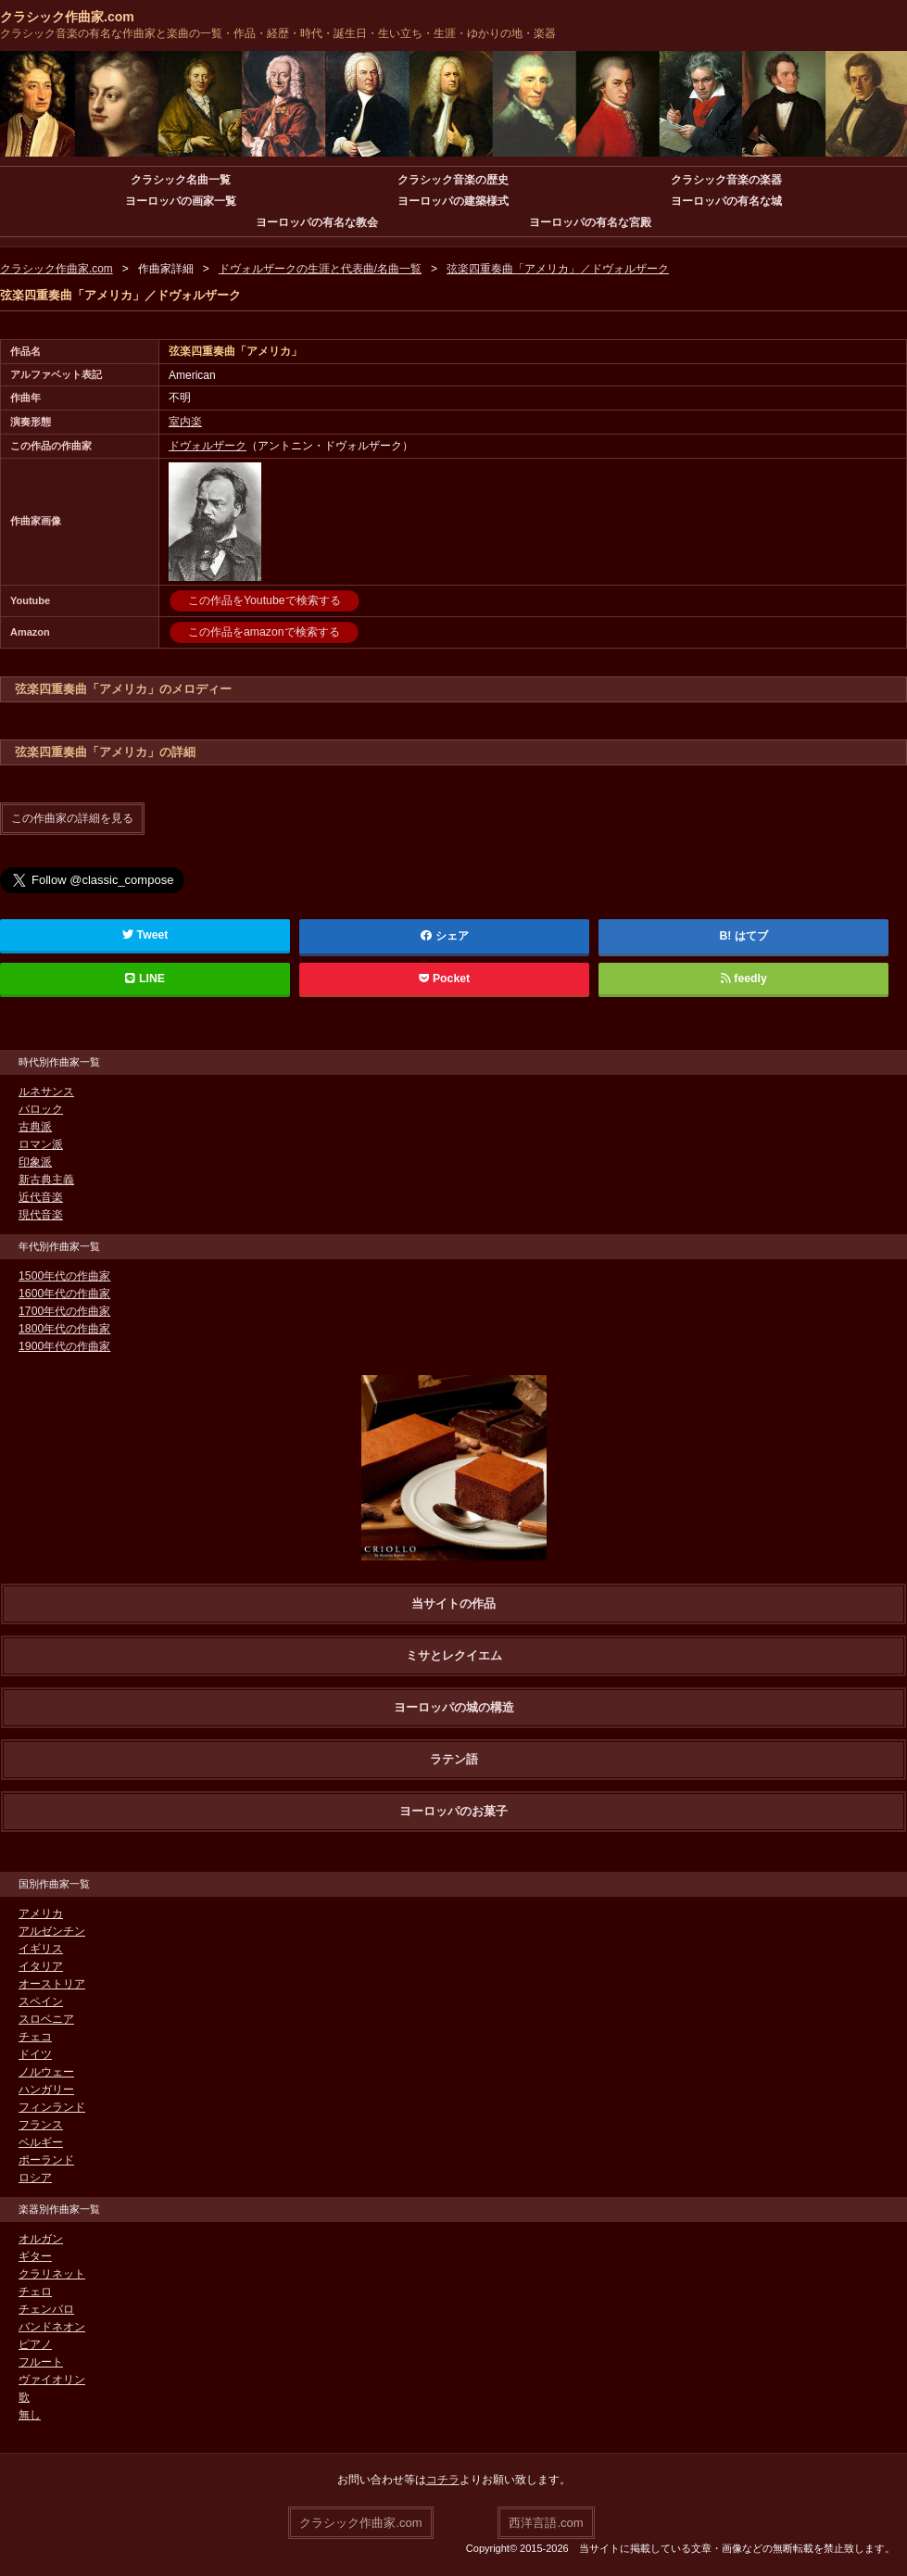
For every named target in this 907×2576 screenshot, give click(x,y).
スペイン (41, 2000)
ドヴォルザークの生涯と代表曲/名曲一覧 (320, 268)
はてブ (751, 934)
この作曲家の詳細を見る (72, 818)
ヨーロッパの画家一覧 (180, 201)
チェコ (35, 2035)
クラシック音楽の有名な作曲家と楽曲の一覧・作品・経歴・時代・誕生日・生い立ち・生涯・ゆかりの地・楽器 (278, 33)
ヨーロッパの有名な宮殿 (590, 222)
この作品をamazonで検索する (263, 631)
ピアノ (35, 2343)
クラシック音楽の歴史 (453, 179)
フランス (41, 2123)
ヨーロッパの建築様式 (453, 201)
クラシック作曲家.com (67, 16)
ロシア (35, 2176)
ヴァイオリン (52, 2378)
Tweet (145, 934)
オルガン (41, 2237)
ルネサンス (46, 1090)
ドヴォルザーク (207, 445)
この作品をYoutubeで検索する (264, 600)
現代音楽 (41, 1213)
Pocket (445, 977)
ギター (35, 2255)
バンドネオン (52, 2325)
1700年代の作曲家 (64, 1310)
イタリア (41, 1965)
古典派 (35, 1125)
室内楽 (185, 421)
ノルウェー (46, 2071)
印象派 (35, 1161)
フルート (41, 2361)
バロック (41, 1108)
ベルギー (41, 2141)
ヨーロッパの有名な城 (726, 201)
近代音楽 (41, 1196)
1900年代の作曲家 (64, 1345)
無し (30, 2413)
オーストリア (52, 1982)
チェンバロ (46, 2308)
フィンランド (52, 2106)
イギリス (41, 1947)
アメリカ (41, 1912)
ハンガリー (46, 2088)
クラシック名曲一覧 (181, 179)
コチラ (443, 2478)
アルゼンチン (52, 1930)
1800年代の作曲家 (64, 1327)
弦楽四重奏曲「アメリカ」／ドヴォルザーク (558, 268)
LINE (145, 977)
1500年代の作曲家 (64, 1275)
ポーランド (46, 2159)
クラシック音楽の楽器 (726, 179)
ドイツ (35, 2053)
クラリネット (52, 2273)
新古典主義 (46, 1178)
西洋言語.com (546, 2521)
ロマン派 (41, 1143)
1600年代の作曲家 (64, 1292)
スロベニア (46, 2018)
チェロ (35, 2290)
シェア (445, 934)
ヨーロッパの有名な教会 (317, 222)
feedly (743, 977)
